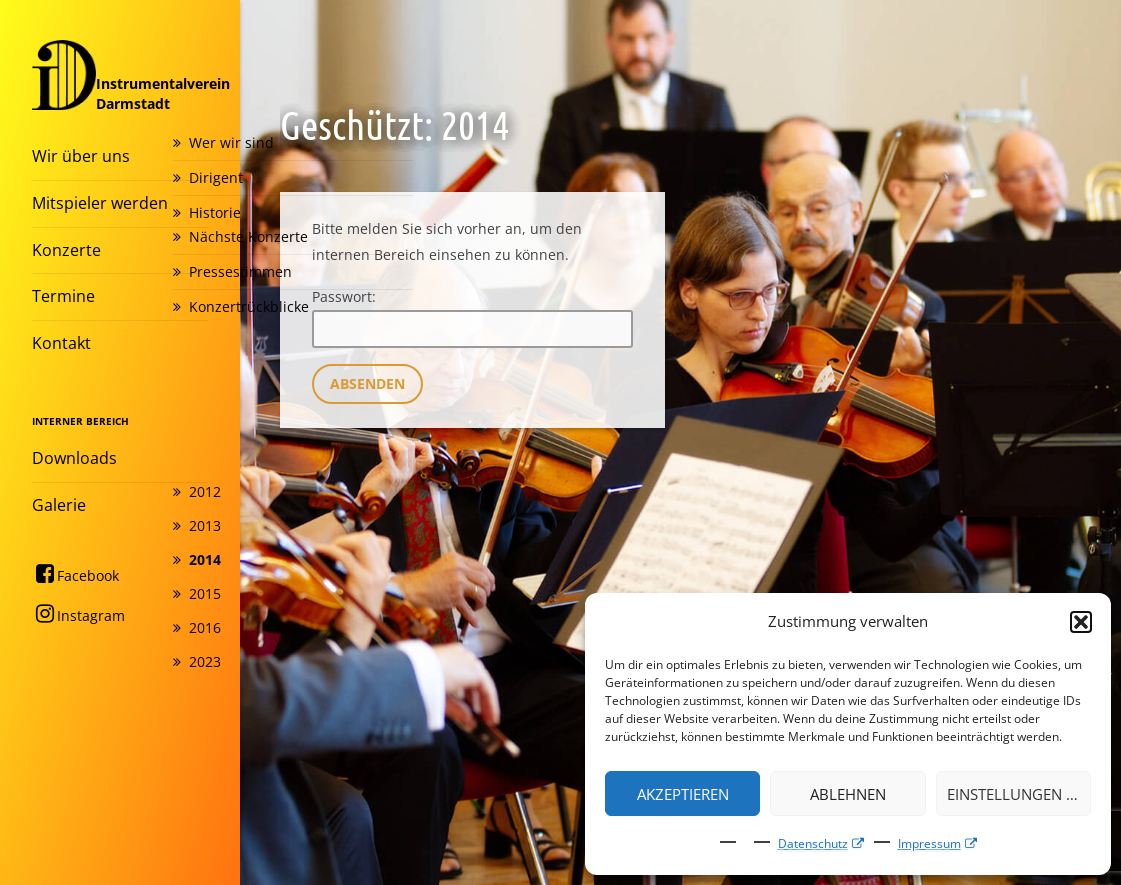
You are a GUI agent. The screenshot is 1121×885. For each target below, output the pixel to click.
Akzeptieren (683, 794)
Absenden (367, 383)
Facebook (75, 574)
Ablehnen (848, 794)
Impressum (929, 843)
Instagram (78, 614)
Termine (63, 296)
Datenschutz (813, 843)
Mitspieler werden (100, 203)
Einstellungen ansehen (1019, 794)
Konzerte (66, 250)
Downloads (74, 458)
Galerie (59, 505)
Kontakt (61, 343)
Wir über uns (81, 156)
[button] (1081, 622)
